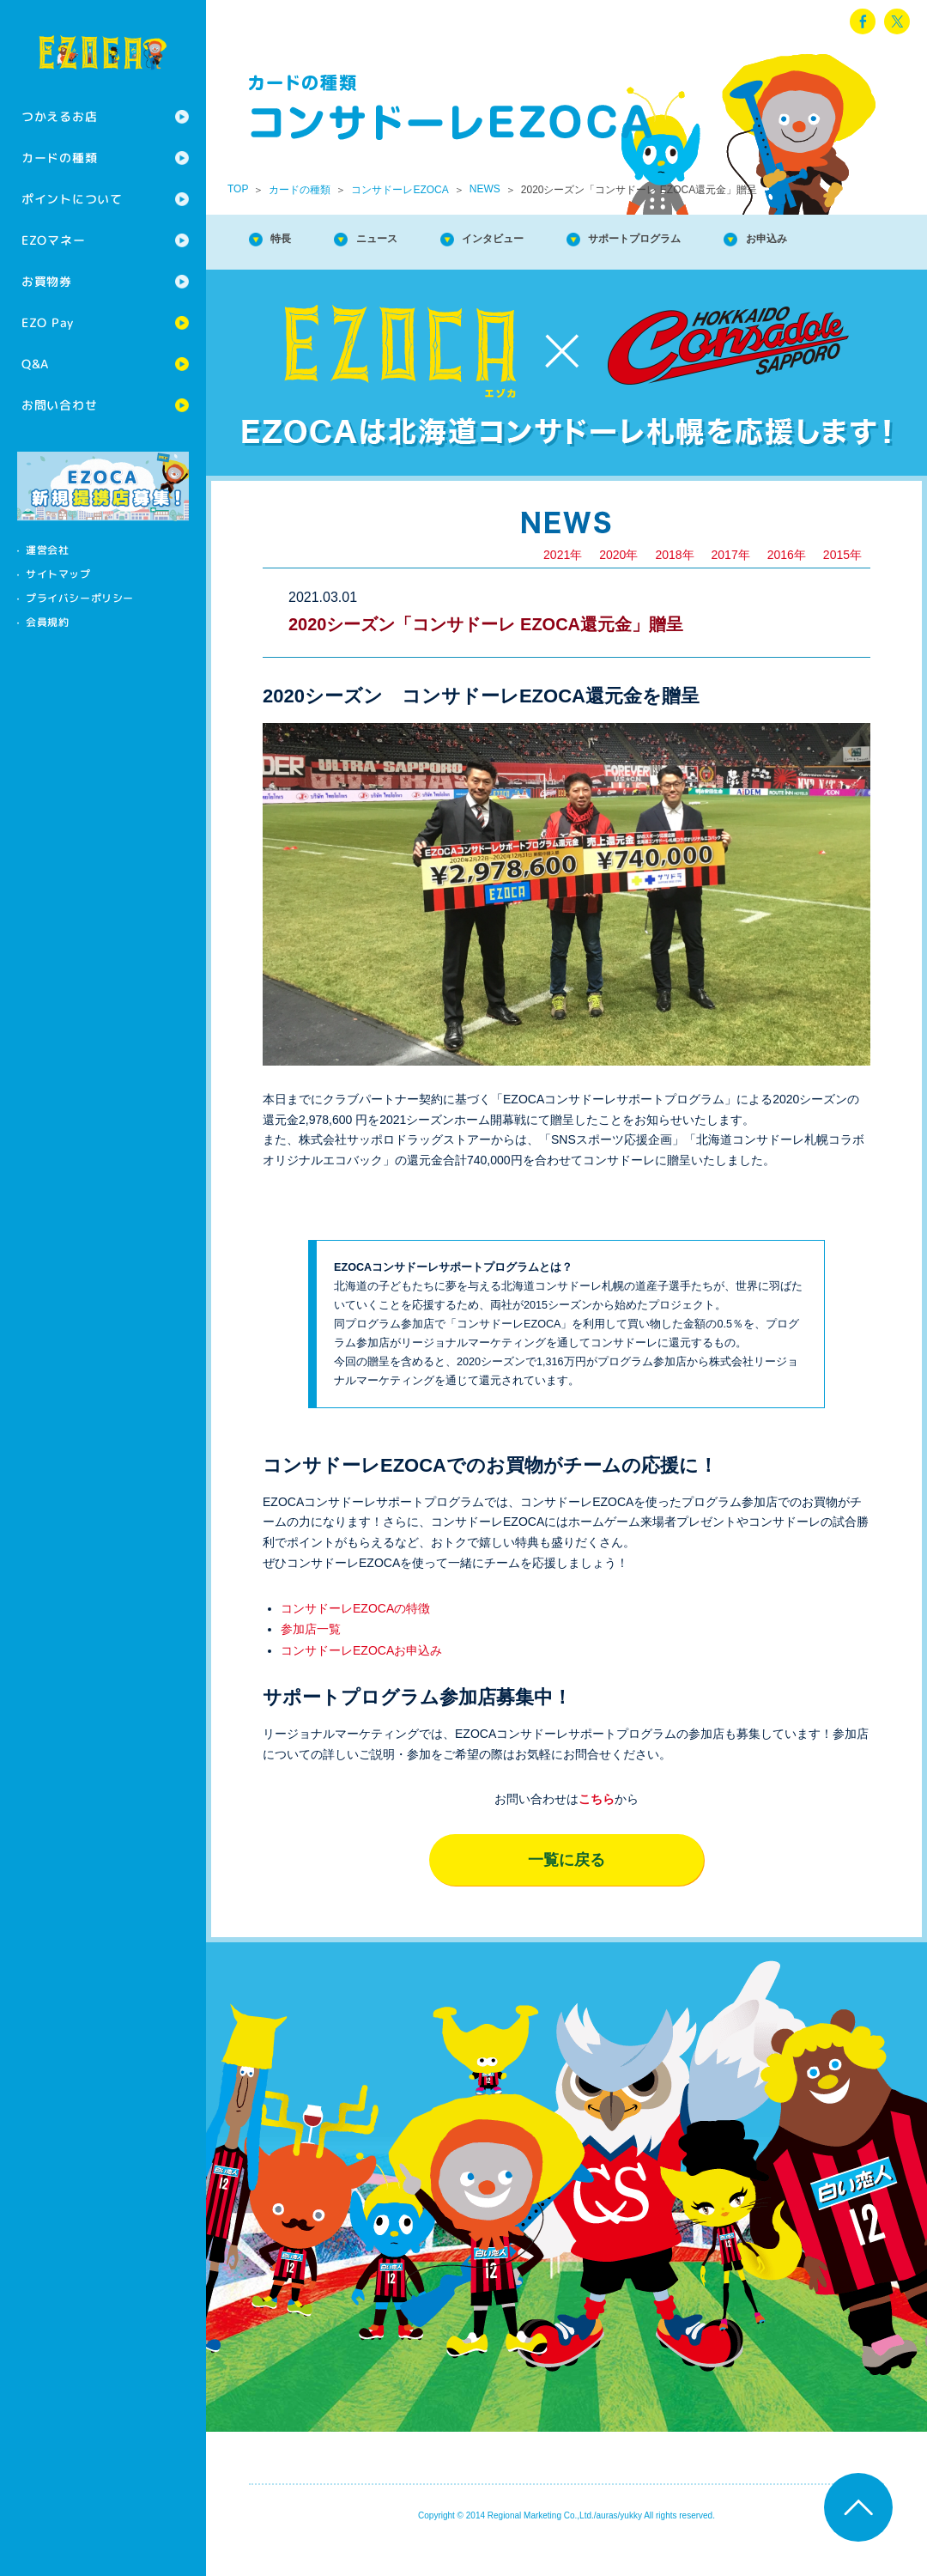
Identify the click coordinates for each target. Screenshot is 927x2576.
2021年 (562, 587)
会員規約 (47, 622)
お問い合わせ (59, 405)
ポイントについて (72, 199)
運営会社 (47, 550)
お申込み (302, 275)
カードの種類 (59, 157)
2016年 (786, 587)
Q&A (35, 363)
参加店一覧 (311, 1661)
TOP (237, 189)
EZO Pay (47, 322)
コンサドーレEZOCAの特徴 (355, 1641)
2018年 (674, 587)
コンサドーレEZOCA (399, 190)
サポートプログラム (707, 240)
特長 (288, 240)
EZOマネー (53, 240)
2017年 (731, 587)
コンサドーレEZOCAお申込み (361, 1683)
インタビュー (535, 240)
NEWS (485, 189)
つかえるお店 (59, 116)
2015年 (842, 587)
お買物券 (46, 281)
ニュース (398, 240)
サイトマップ (58, 574)
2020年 (618, 587)
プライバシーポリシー (80, 598)
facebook (863, 21)
